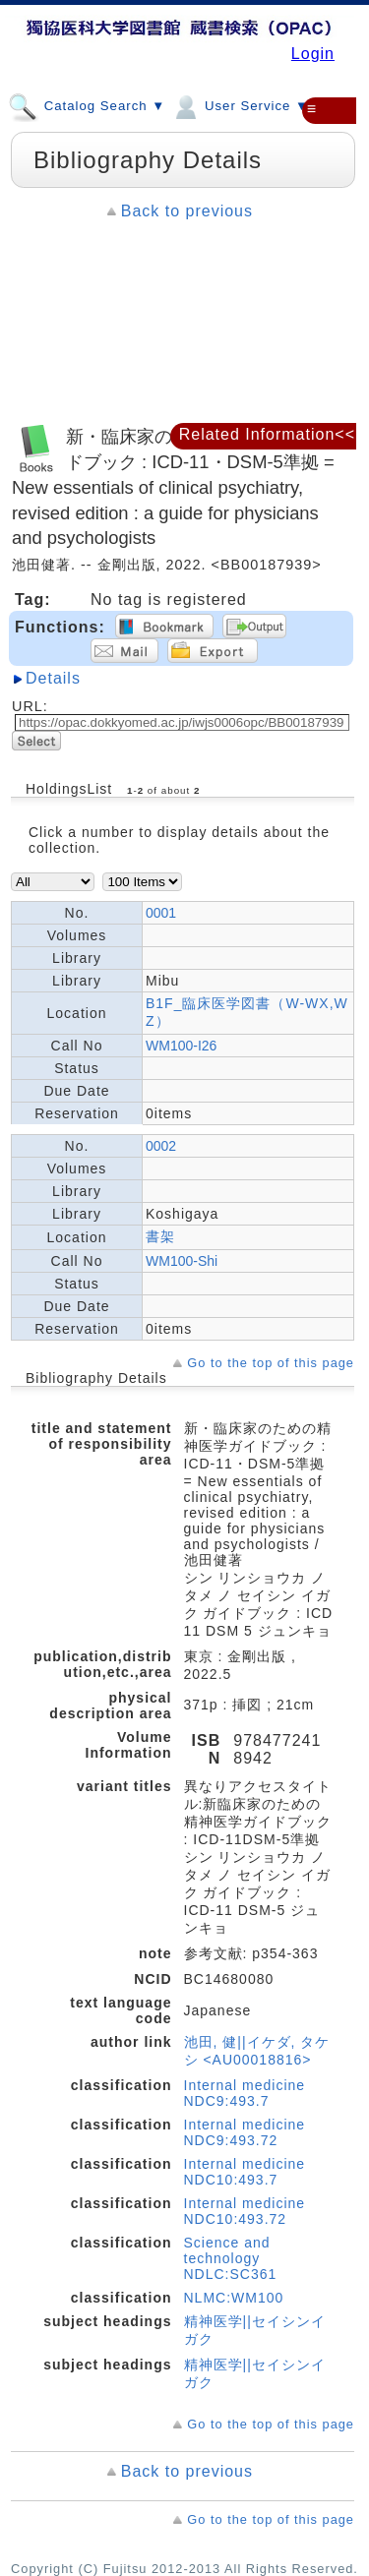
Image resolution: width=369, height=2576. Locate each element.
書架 (160, 1236)
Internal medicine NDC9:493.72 (245, 2132)
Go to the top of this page (270, 1362)
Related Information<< (267, 434)
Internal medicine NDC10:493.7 (245, 2171)
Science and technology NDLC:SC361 (230, 2258)
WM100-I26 (181, 1045)
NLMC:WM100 (234, 2298)
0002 (161, 1146)
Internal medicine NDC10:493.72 (245, 2211)
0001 (161, 913)
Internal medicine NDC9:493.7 (245, 2093)
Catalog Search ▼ (86, 105)
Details (53, 678)
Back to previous (187, 211)
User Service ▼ (239, 105)
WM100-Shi (181, 1261)
